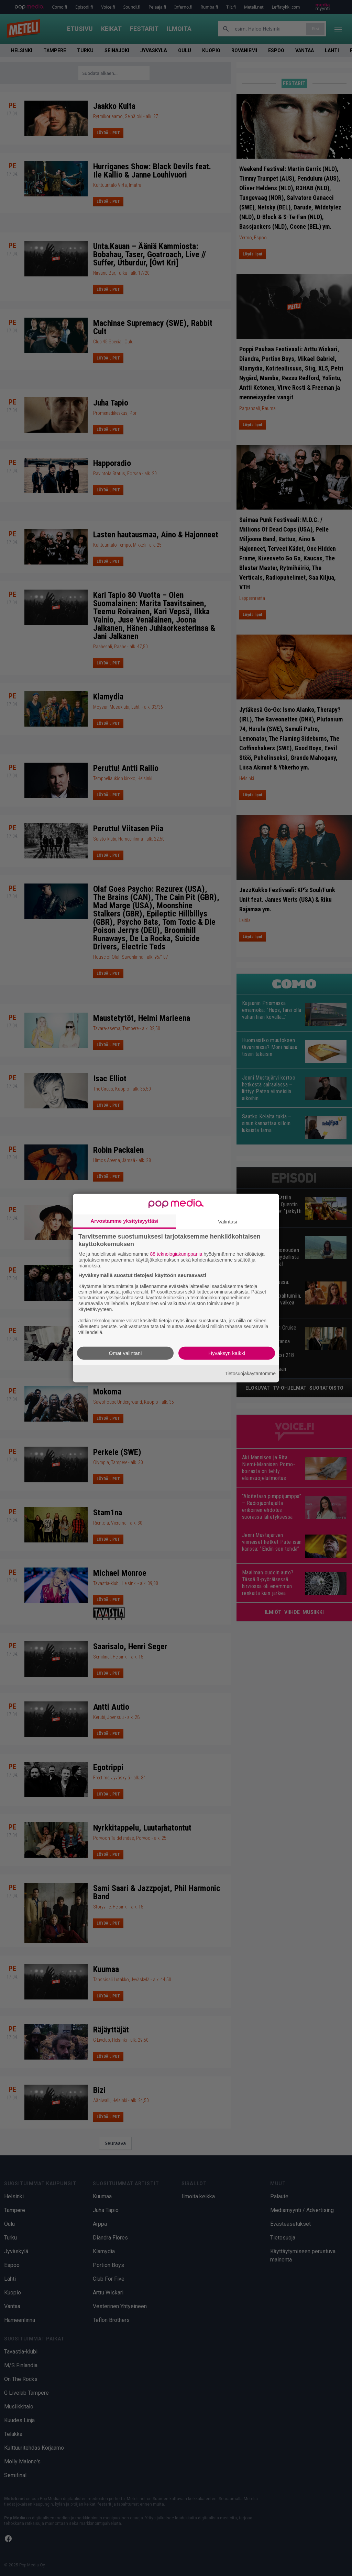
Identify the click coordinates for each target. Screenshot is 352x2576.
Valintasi (227, 1221)
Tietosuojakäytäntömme (250, 1373)
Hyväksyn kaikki (226, 1353)
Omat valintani (125, 1353)
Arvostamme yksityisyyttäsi (124, 1221)
